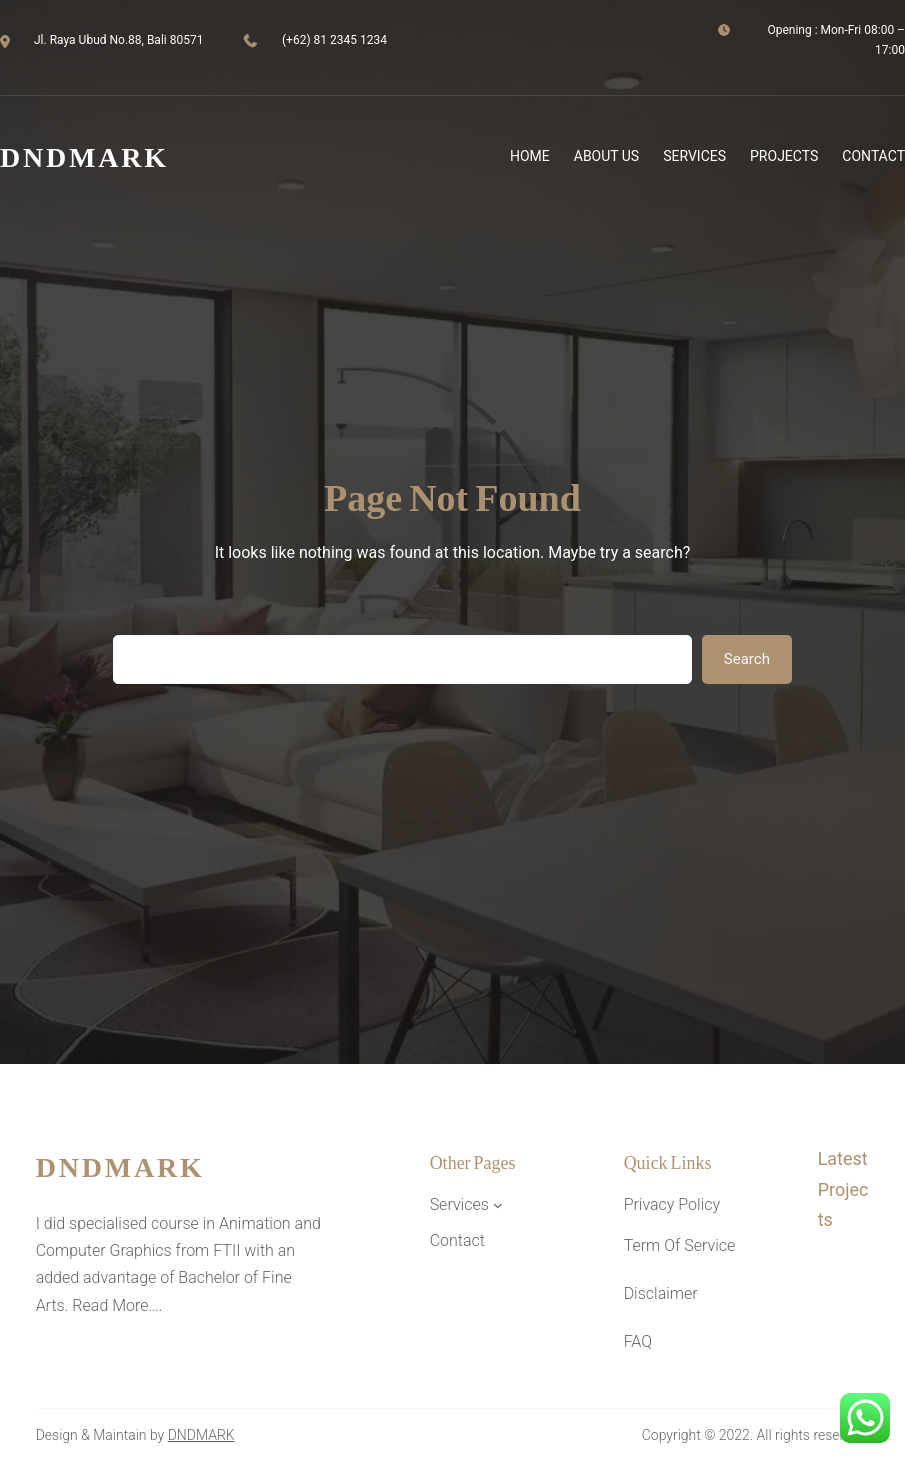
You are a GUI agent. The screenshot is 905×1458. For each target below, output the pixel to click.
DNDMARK (201, 1435)
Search (747, 659)
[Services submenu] (498, 1205)
